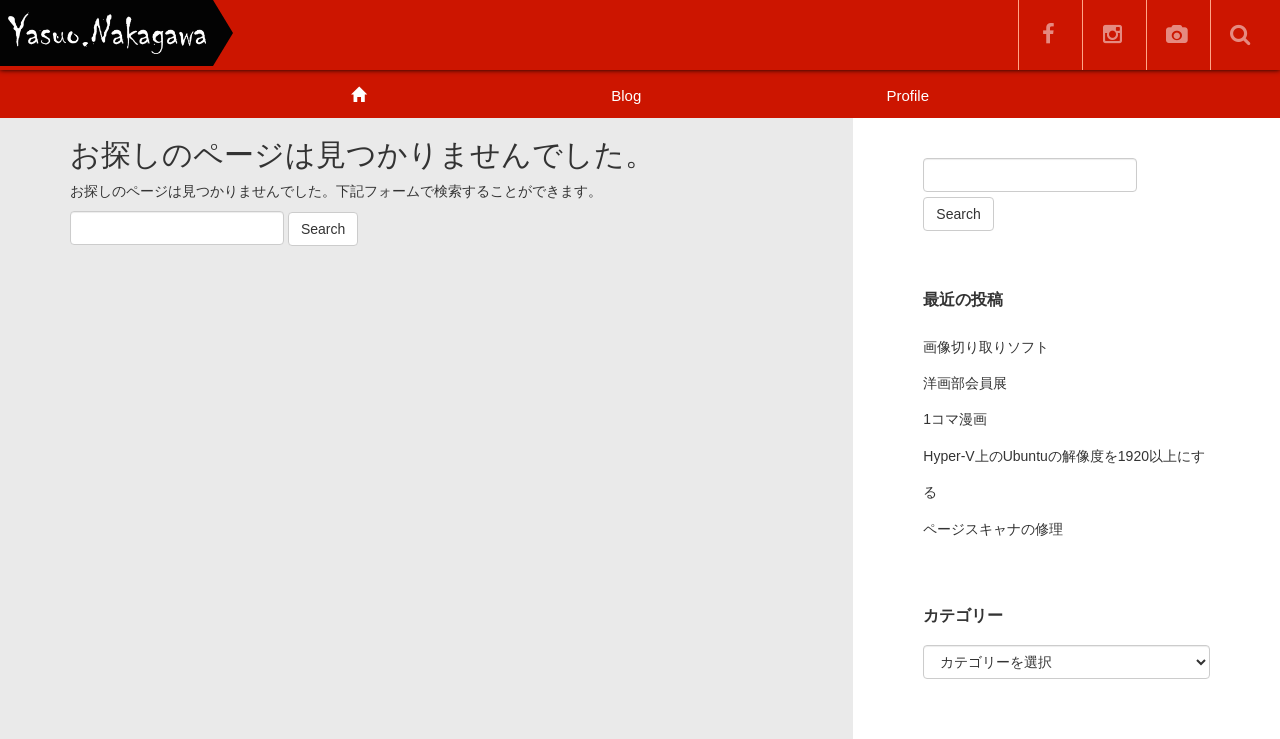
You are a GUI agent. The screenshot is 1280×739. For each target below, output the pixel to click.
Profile (907, 95)
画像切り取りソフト (986, 347)
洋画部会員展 (965, 383)
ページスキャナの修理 (993, 529)
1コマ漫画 (955, 419)
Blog (626, 95)
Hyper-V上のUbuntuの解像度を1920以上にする (1064, 474)
